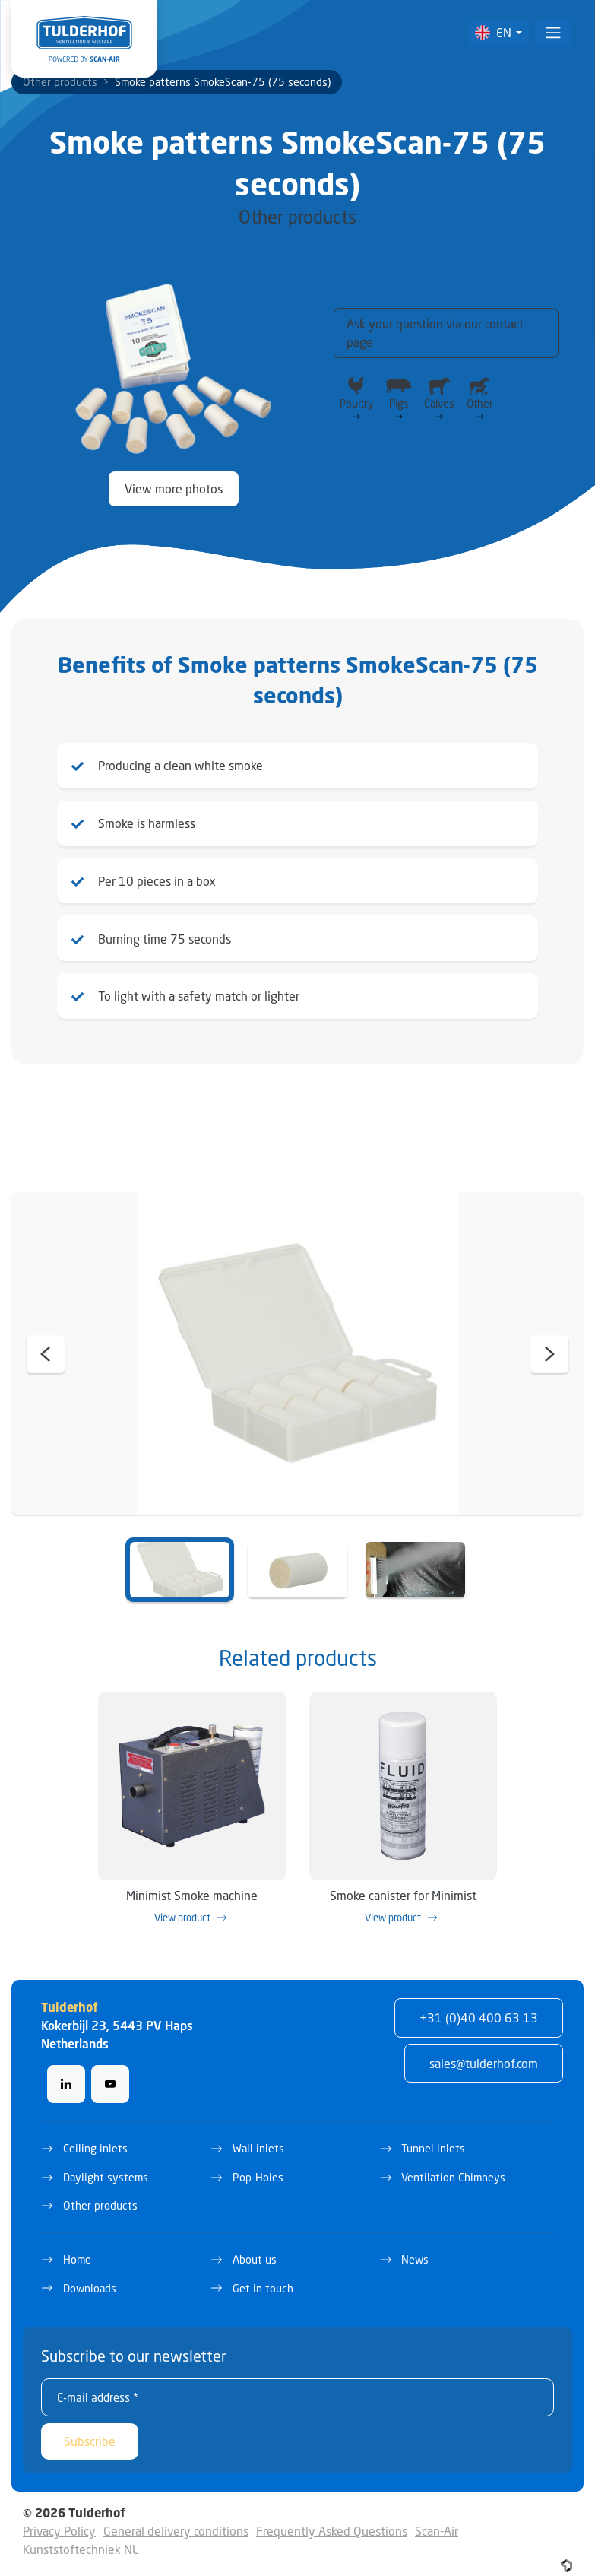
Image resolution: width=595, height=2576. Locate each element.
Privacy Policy (59, 2518)
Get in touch (263, 2275)
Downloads (89, 2275)
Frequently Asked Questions (331, 2518)
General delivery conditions (175, 2518)
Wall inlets (258, 2135)
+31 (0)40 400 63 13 (478, 2004)
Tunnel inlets (433, 2135)
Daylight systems (105, 2164)
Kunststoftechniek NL (80, 2536)
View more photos (174, 488)
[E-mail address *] (297, 2384)
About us (255, 2246)
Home (77, 2246)
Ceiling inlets (95, 2135)
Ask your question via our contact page (435, 332)
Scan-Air (436, 2518)
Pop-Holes (258, 2164)
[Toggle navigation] (553, 32)
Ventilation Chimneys (453, 2164)
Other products (60, 81)
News (415, 2246)
